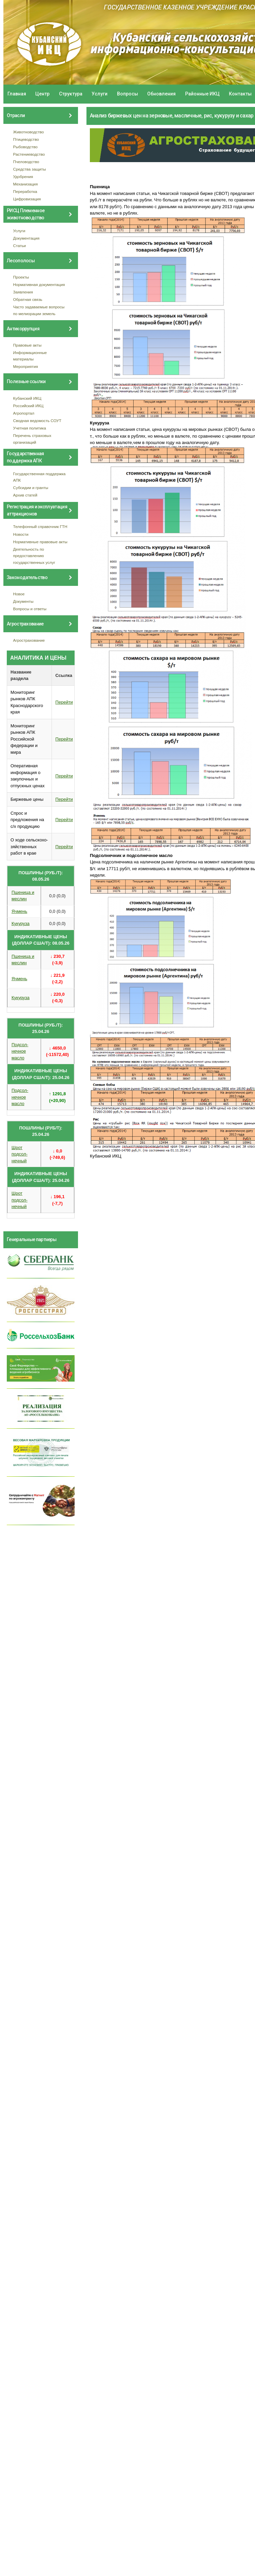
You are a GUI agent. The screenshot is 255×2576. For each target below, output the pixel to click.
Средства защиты (29, 169)
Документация (26, 238)
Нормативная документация (39, 284)
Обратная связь (27, 299)
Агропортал (24, 413)
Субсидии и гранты (30, 487)
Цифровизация (27, 199)
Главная (16, 93)
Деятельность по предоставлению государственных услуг (34, 556)
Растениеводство (29, 154)
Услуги (99, 93)
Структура (70, 93)
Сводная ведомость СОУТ (37, 420)
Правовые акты (27, 345)
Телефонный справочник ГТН (40, 526)
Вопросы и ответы (29, 609)
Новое (19, 594)
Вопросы (127, 93)
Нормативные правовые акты (40, 542)
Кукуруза (21, 923)
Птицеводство (26, 139)
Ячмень (19, 911)
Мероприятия (25, 366)
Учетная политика (29, 428)
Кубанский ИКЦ (27, 398)
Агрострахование (29, 640)
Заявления (23, 292)
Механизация (25, 184)
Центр (42, 93)
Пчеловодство (26, 161)
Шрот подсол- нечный (19, 1154)
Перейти (64, 702)
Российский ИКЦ (28, 405)
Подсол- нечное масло (20, 1051)
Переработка (25, 191)
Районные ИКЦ (202, 93)
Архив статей (25, 495)
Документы (23, 601)
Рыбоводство (25, 147)
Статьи (19, 245)
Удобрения (23, 176)
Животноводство (28, 132)
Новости (20, 534)
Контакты (240, 93)
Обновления (161, 93)
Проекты (21, 277)
